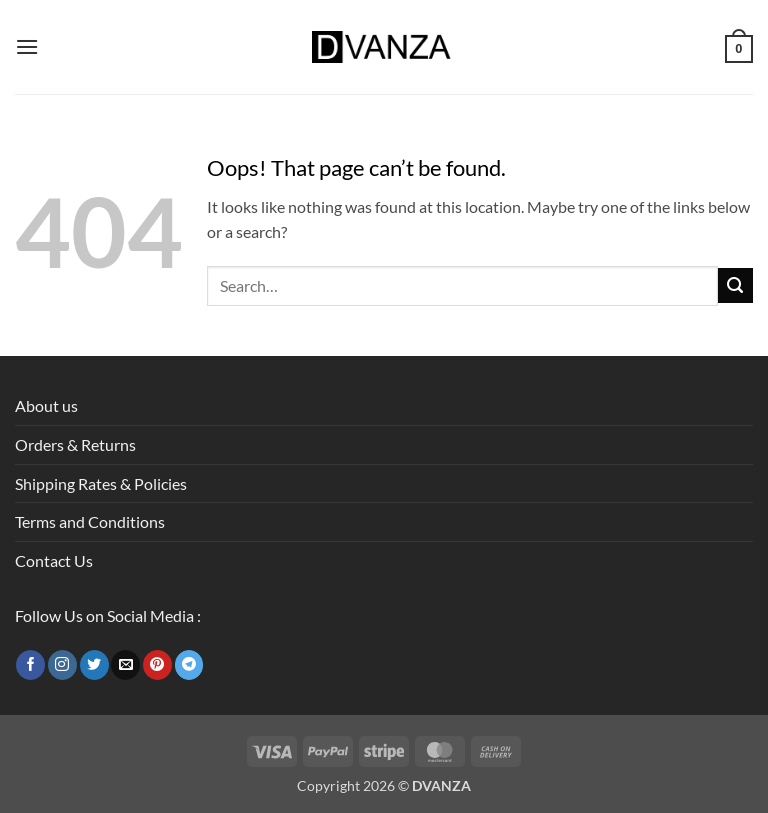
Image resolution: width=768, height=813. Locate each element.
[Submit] (735, 285)
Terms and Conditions (90, 521)
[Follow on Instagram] (62, 665)
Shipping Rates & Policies (101, 483)
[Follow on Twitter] (94, 665)
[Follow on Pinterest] (157, 665)
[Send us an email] (125, 665)
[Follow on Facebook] (30, 665)
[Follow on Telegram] (189, 665)
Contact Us (54, 560)
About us (46, 405)
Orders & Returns (75, 444)
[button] (27, 46)
